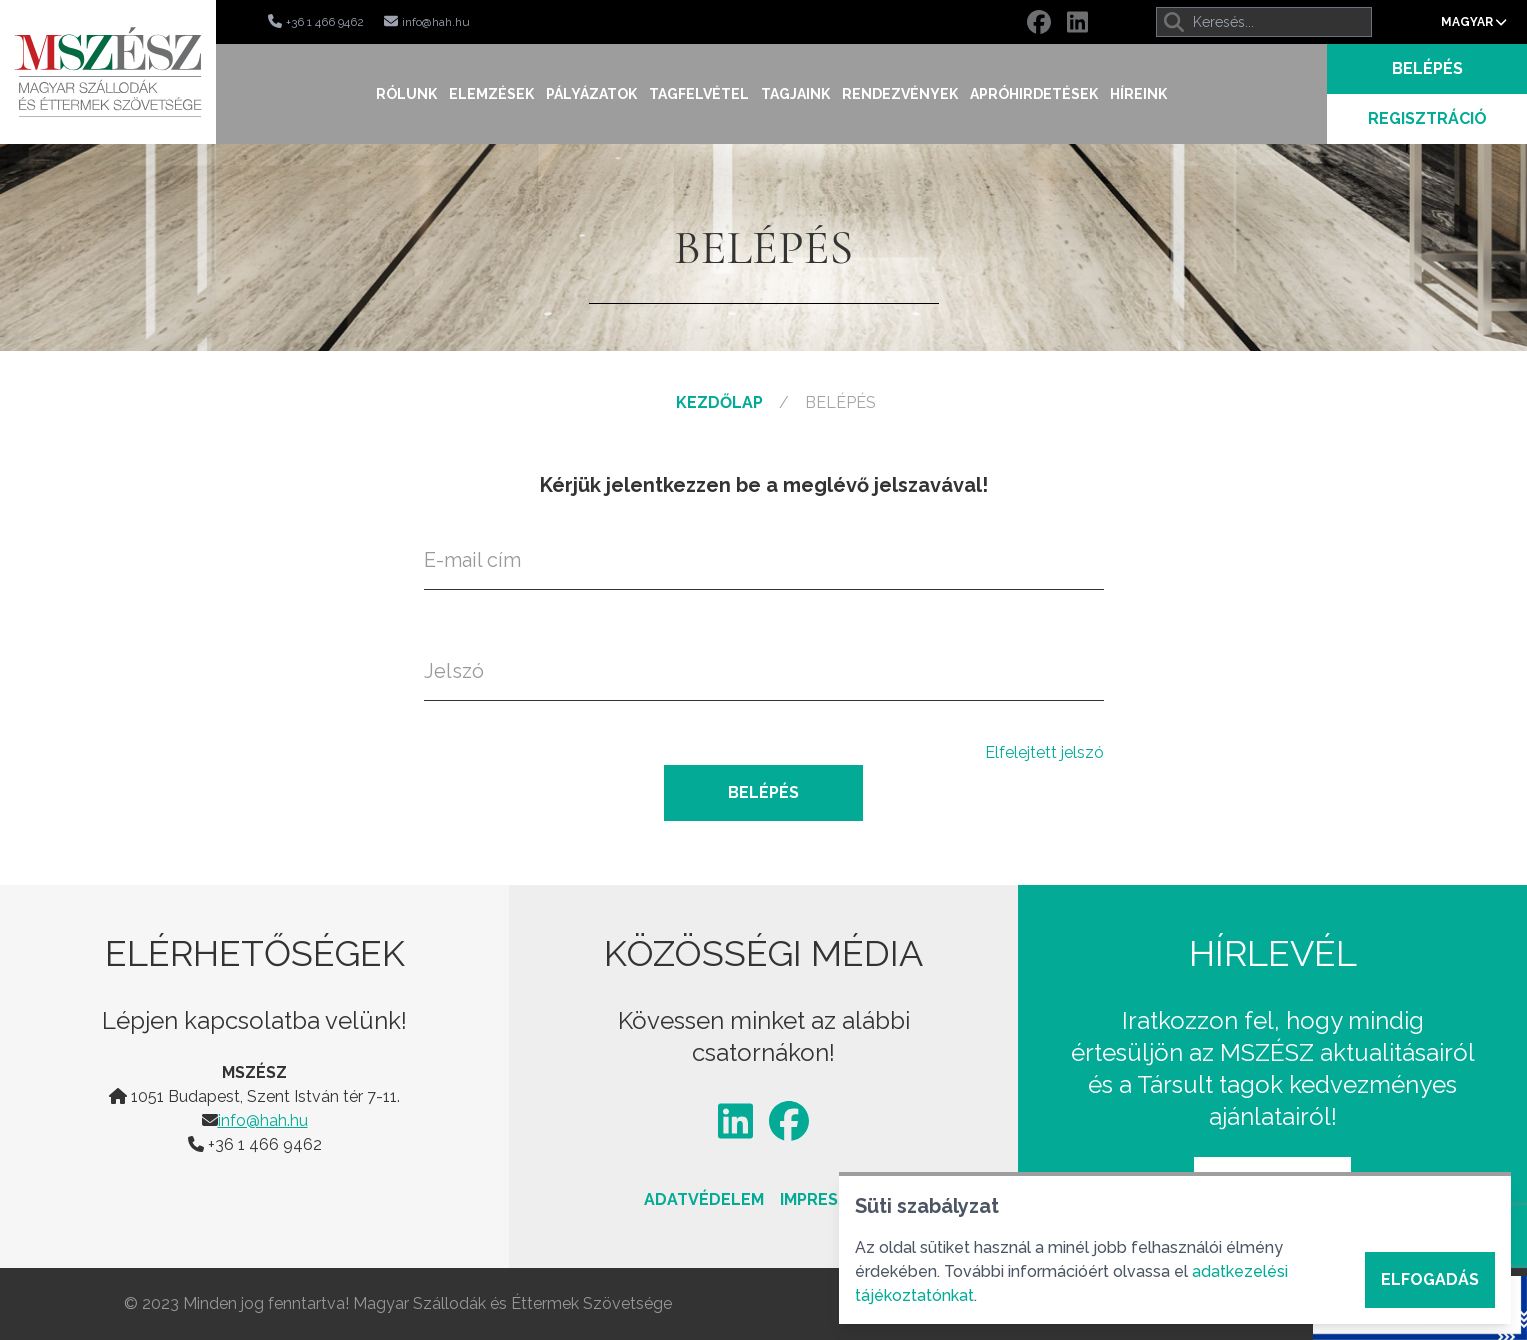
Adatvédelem (704, 1199)
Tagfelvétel (699, 94)
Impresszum (832, 1199)
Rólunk (406, 94)
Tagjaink (795, 94)
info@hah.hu (263, 1120)
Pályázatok (591, 94)
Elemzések (491, 94)
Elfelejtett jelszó (1044, 752)
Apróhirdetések (1034, 94)
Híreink (1138, 94)
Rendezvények (900, 94)
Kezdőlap (719, 402)
